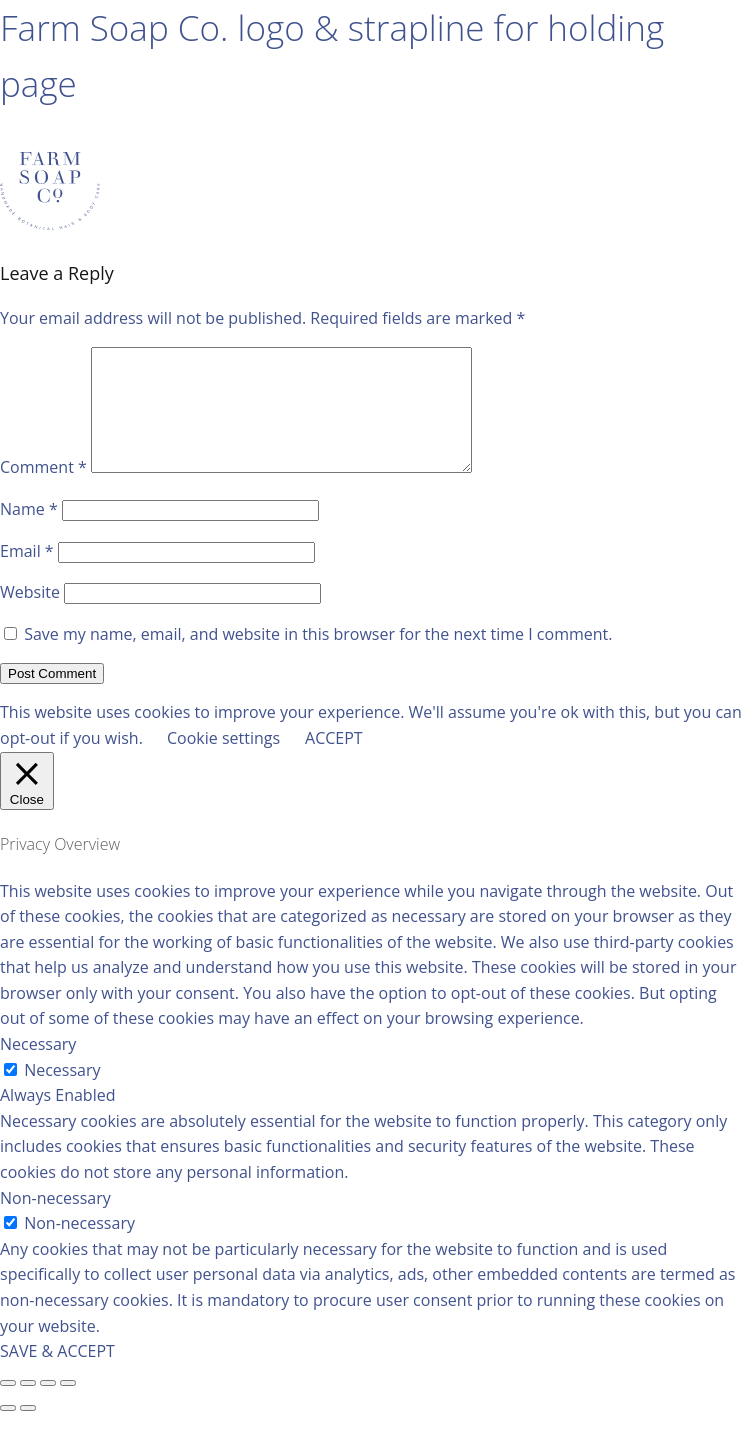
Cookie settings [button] (223, 762)
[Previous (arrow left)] (8, 1432)
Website (30, 616)
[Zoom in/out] (68, 1407)
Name (29, 533)
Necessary (62, 1094)
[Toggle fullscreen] (48, 1407)
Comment (43, 491)
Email (27, 575)
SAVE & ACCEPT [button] (57, 1375)
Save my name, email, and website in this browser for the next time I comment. (318, 658)
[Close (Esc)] (8, 1407)
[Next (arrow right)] (28, 1432)
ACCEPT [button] (334, 762)
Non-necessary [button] (55, 1222)
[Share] (28, 1407)
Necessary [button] (38, 1068)
